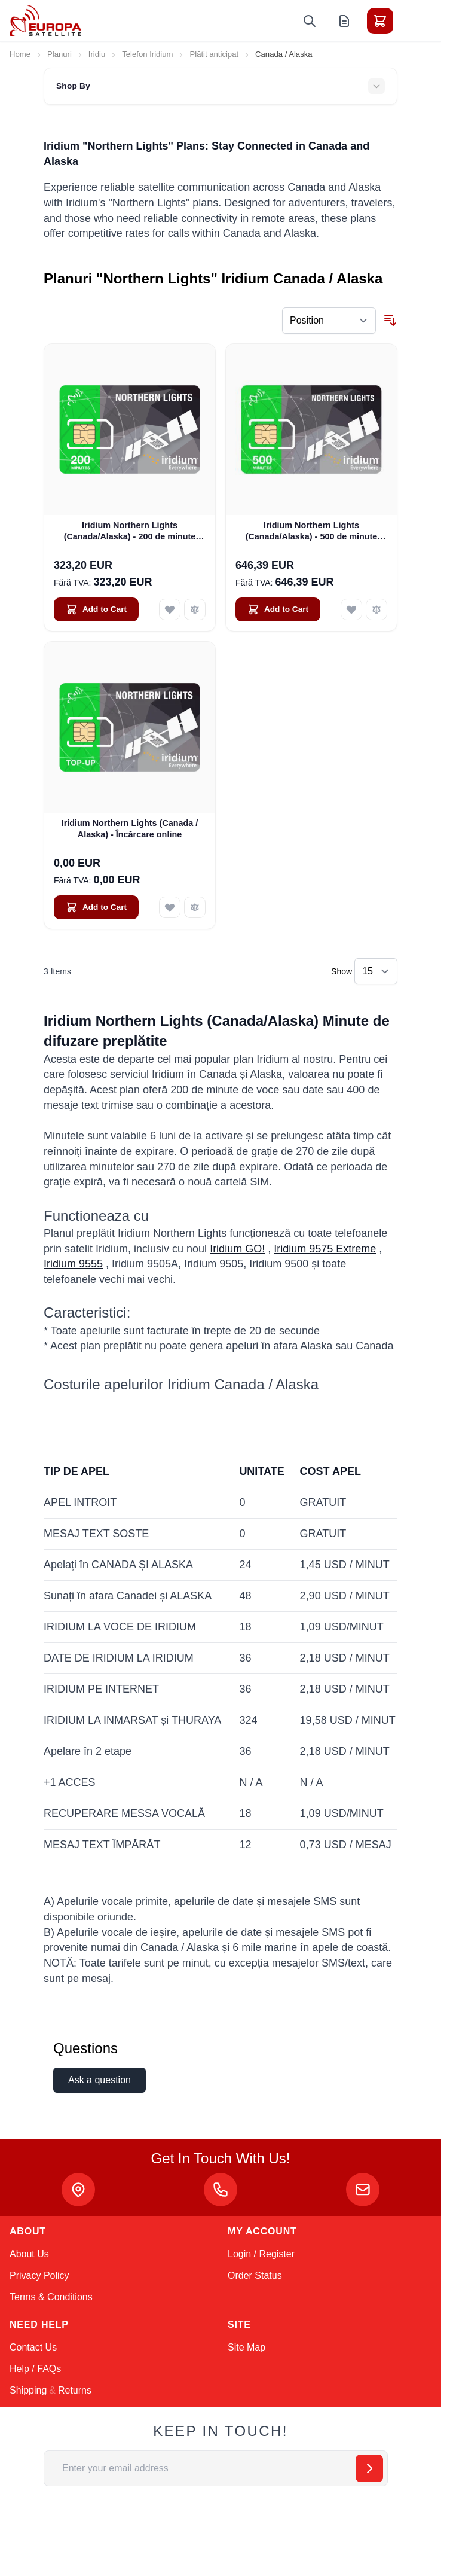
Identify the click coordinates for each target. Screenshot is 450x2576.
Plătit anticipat (213, 54)
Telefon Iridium (147, 54)
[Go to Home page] (45, 20)
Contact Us (33, 2347)
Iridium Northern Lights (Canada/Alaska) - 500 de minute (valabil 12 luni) (312, 531)
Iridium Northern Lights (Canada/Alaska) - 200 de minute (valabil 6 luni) (130, 531)
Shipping (28, 2390)
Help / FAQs (35, 2369)
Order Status (255, 2275)
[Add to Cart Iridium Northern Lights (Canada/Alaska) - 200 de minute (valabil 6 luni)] (96, 609)
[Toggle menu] (413, 21)
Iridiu (96, 54)
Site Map (246, 2347)
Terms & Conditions (51, 2297)
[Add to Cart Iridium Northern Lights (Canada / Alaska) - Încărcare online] (96, 907)
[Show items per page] (375, 971)
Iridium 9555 (73, 1264)
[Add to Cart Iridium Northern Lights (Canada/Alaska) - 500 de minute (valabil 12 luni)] (277, 609)
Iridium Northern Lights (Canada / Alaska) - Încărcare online (130, 828)
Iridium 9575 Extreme (325, 1249)
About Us (29, 2254)
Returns (74, 2390)
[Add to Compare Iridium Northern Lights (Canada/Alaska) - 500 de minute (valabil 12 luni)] (376, 609)
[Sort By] (329, 320)
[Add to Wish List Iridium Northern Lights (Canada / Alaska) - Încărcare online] (169, 907)
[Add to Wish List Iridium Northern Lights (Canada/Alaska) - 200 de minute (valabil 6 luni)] (169, 609)
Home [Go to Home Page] (20, 54)
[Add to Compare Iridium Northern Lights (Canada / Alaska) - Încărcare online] (195, 907)
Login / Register (261, 2254)
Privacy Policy (39, 2275)
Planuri (59, 54)
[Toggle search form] (310, 21)
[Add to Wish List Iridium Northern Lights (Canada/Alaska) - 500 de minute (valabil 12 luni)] (351, 609)
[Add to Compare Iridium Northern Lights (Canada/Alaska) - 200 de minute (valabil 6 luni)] (195, 609)
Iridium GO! (237, 1249)
